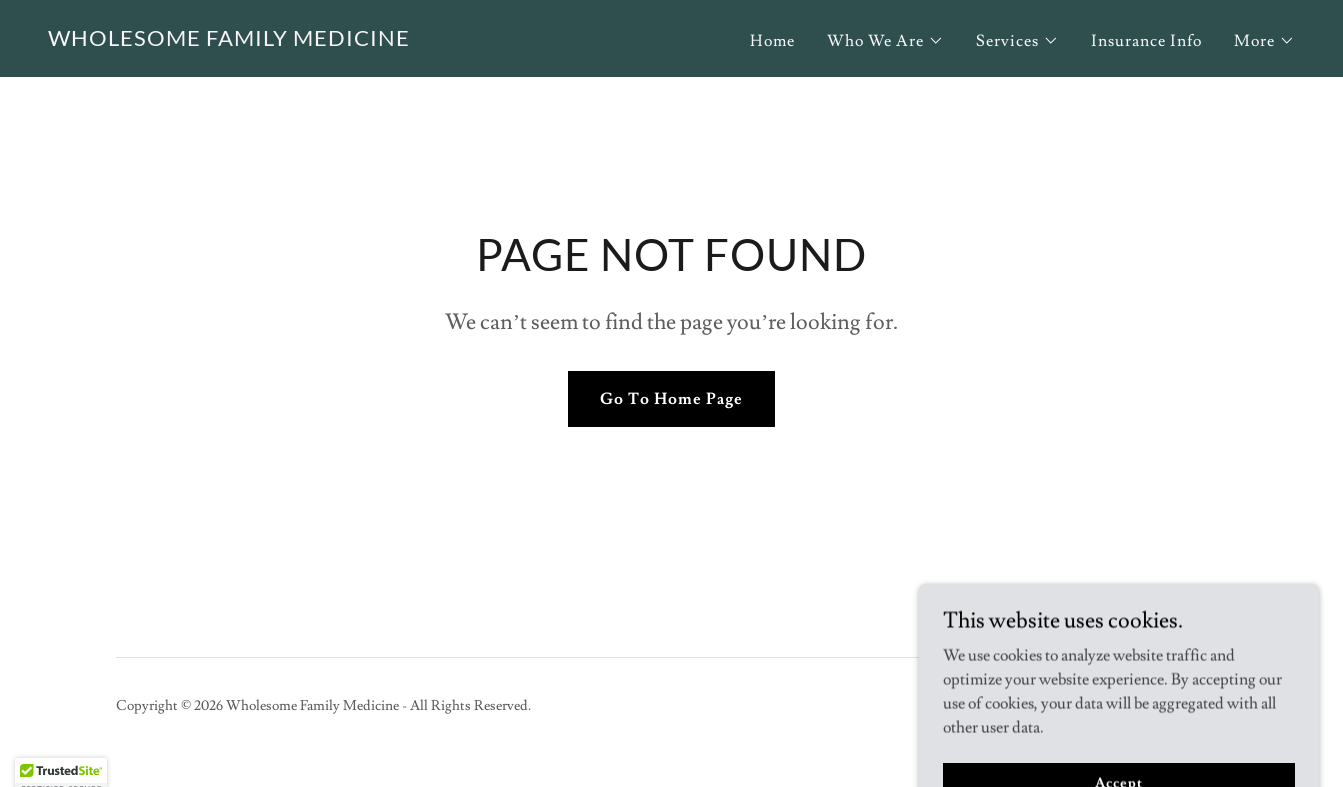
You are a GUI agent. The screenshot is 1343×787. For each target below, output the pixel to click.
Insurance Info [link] (1146, 41)
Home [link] (772, 41)
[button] (885, 41)
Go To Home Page (671, 399)
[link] (229, 41)
